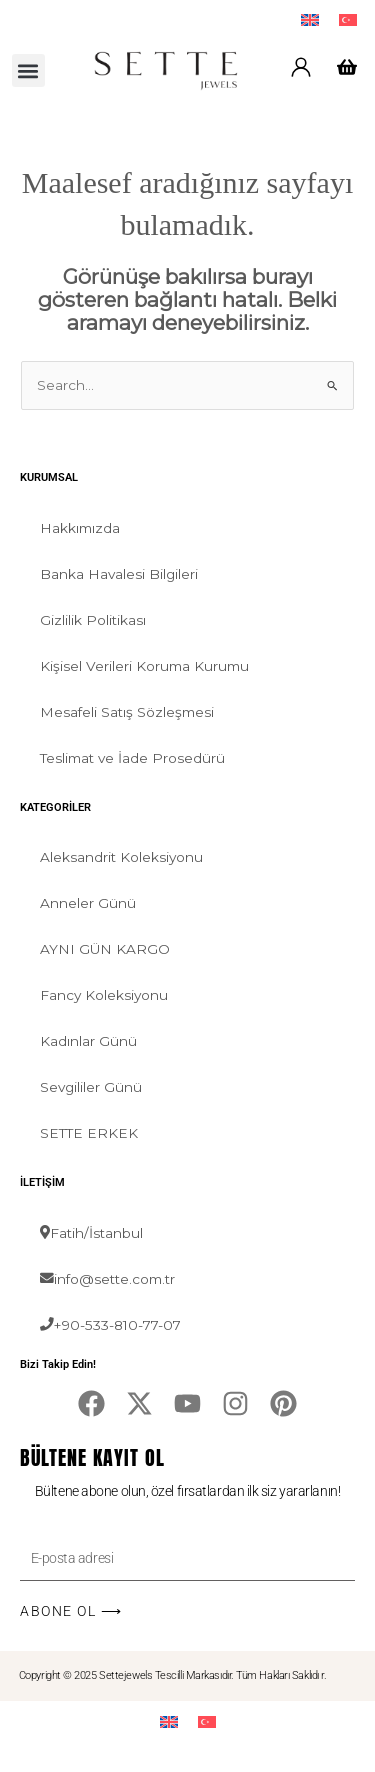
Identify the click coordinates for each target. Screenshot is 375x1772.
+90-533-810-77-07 (110, 1325)
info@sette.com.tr (107, 1279)
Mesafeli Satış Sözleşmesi (127, 712)
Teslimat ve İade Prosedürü (132, 758)
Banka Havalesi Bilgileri (119, 574)
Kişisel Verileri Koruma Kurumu (144, 666)
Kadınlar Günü (88, 1041)
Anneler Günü (88, 903)
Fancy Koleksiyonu (104, 995)
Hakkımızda (80, 528)
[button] (28, 70)
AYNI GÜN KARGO (105, 949)
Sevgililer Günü (91, 1087)
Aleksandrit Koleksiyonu (121, 857)
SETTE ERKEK (89, 1133)
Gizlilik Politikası (93, 620)
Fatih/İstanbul (91, 1233)
